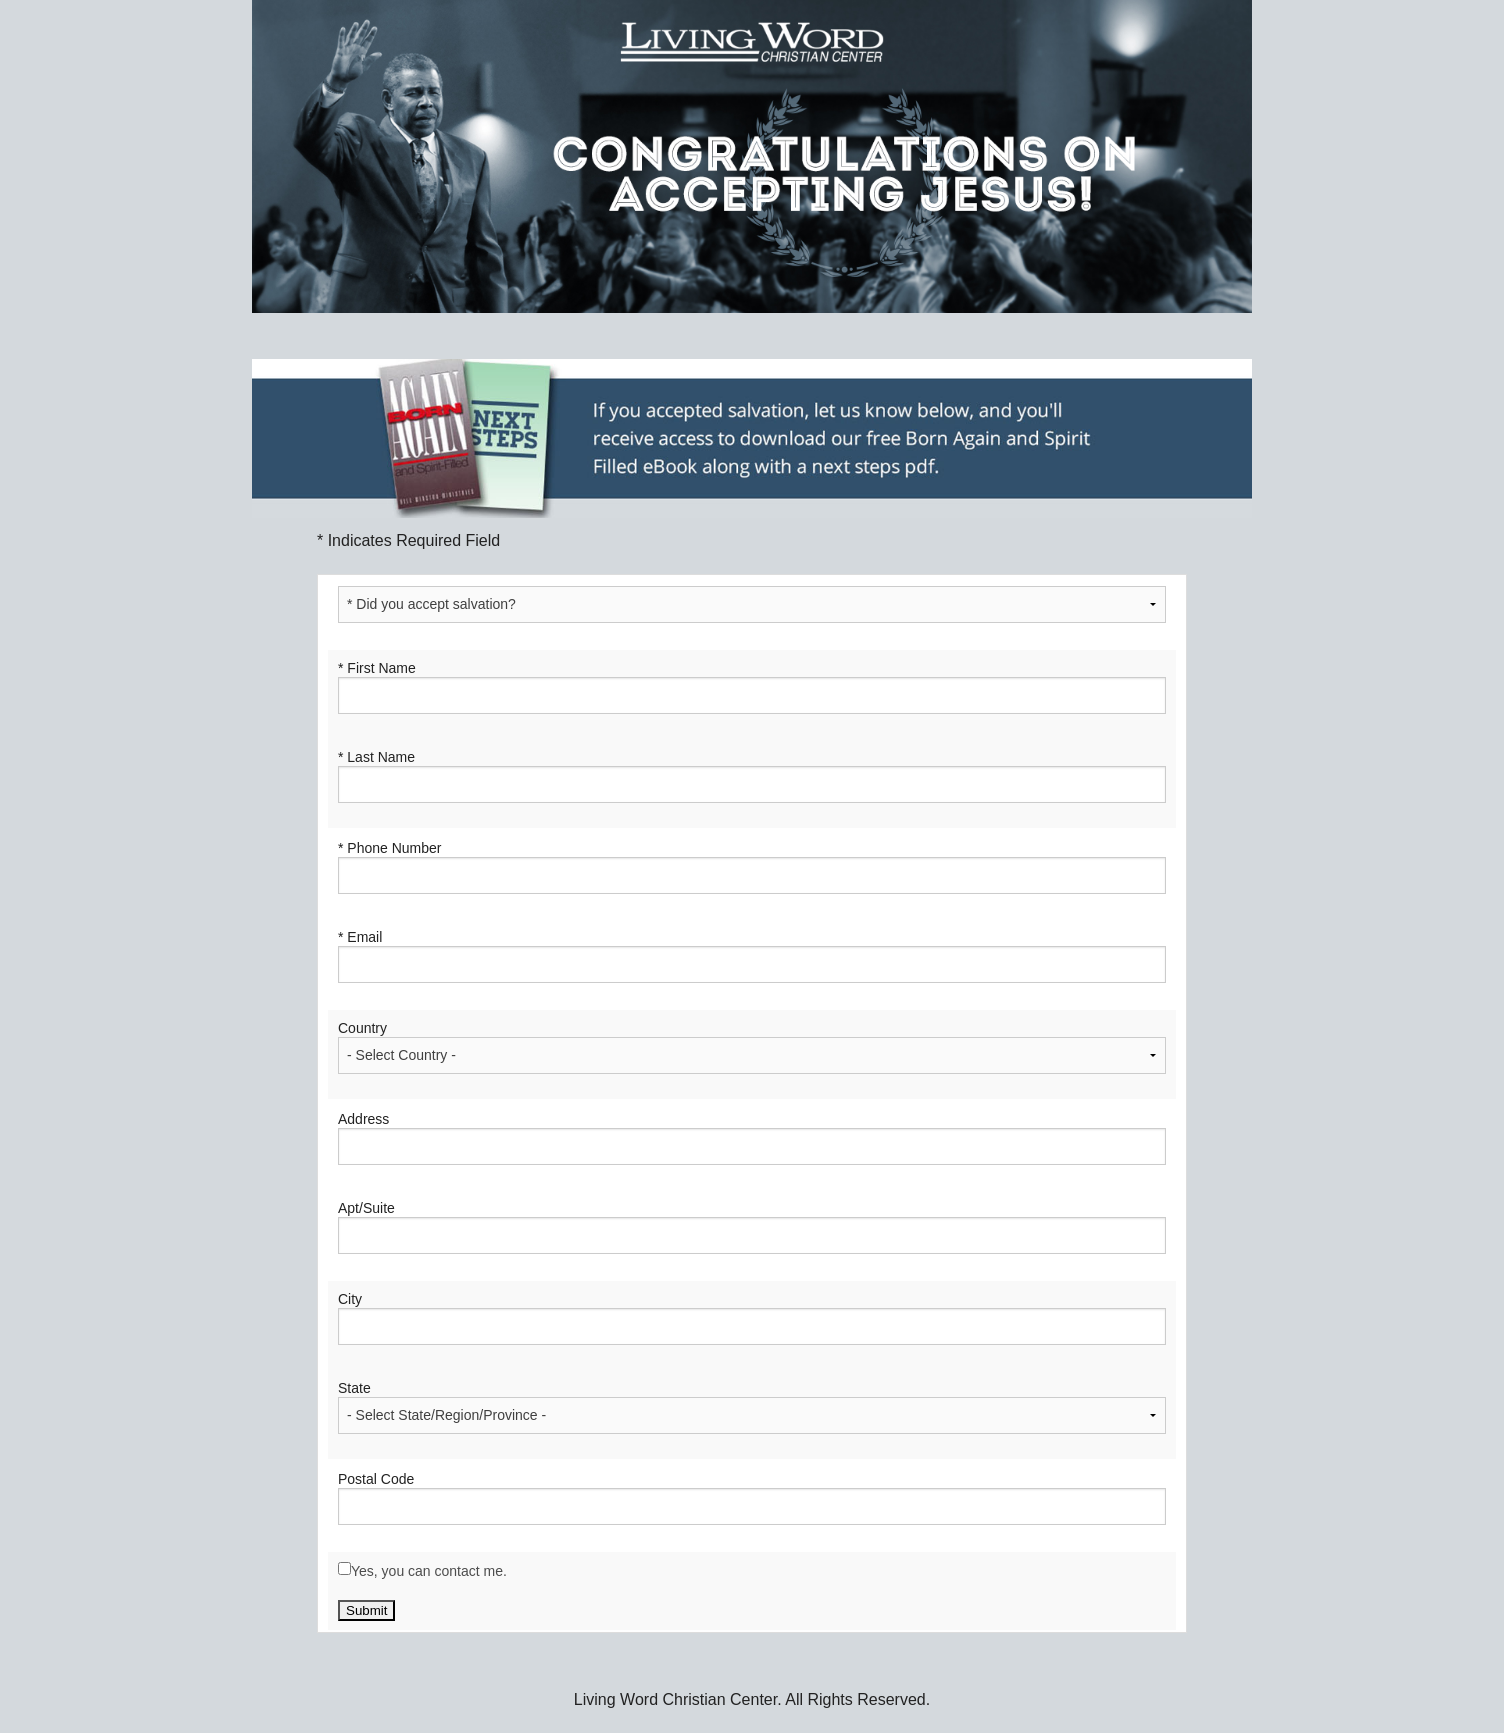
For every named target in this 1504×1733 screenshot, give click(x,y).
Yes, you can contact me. (429, 1571)
